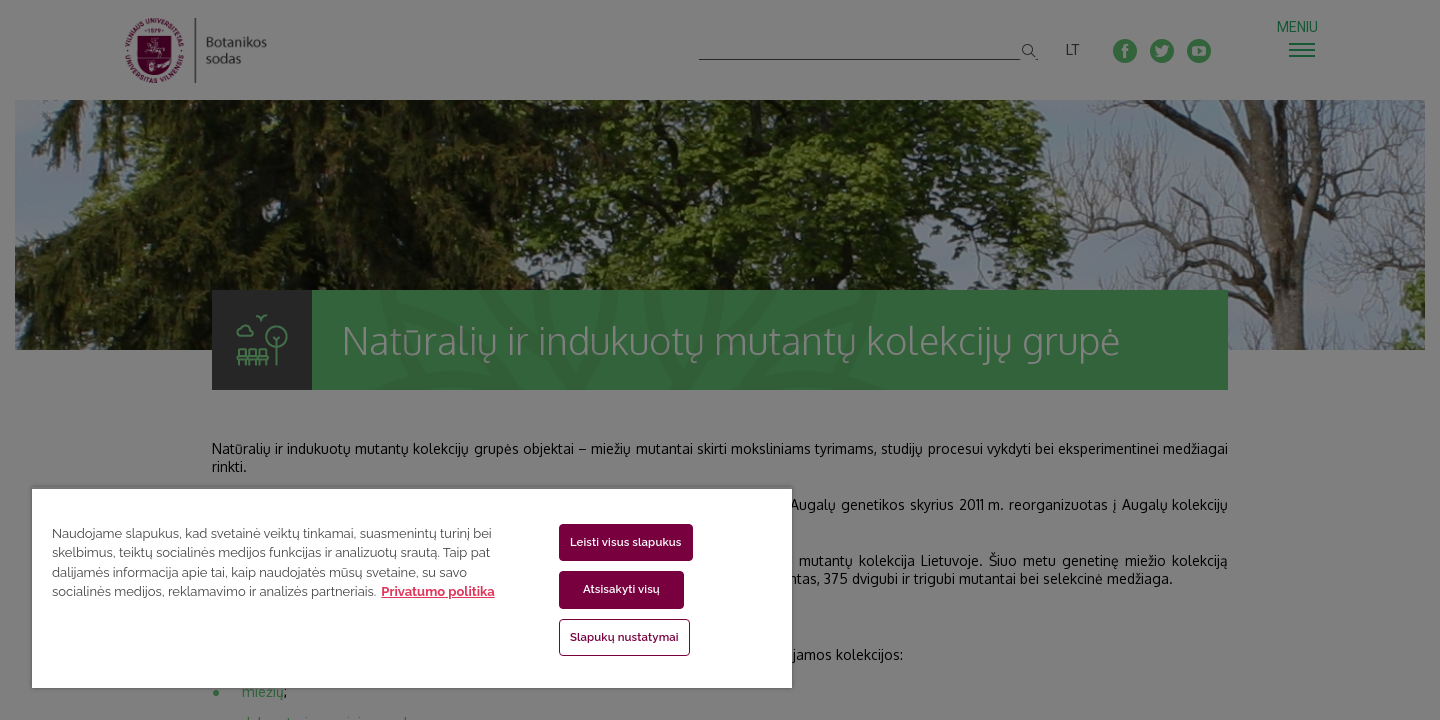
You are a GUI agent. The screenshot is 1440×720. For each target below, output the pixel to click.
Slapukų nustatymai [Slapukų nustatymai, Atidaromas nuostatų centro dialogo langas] (624, 637)
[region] (412, 587)
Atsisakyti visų (621, 589)
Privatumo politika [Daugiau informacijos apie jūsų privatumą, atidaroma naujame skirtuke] (437, 591)
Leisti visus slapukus (626, 542)
